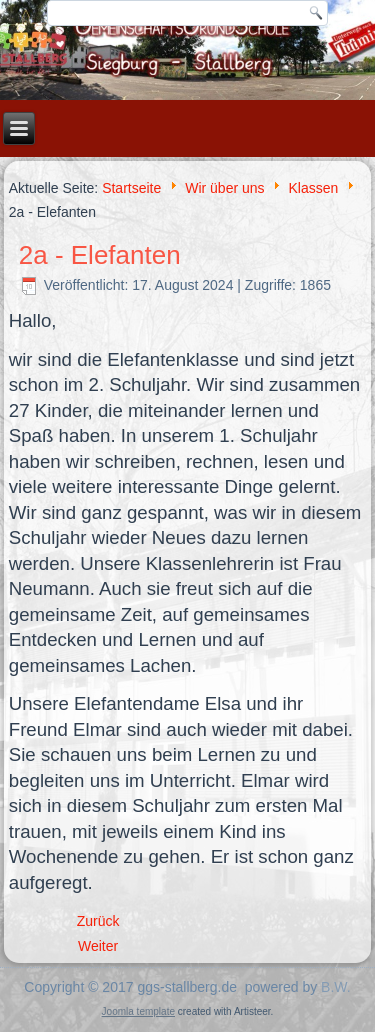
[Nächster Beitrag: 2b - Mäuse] (98, 946)
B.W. (336, 987)
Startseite (131, 188)
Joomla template (138, 1011)
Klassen (313, 188)
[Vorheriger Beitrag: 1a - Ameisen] (98, 921)
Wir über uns (224, 188)
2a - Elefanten (100, 255)
